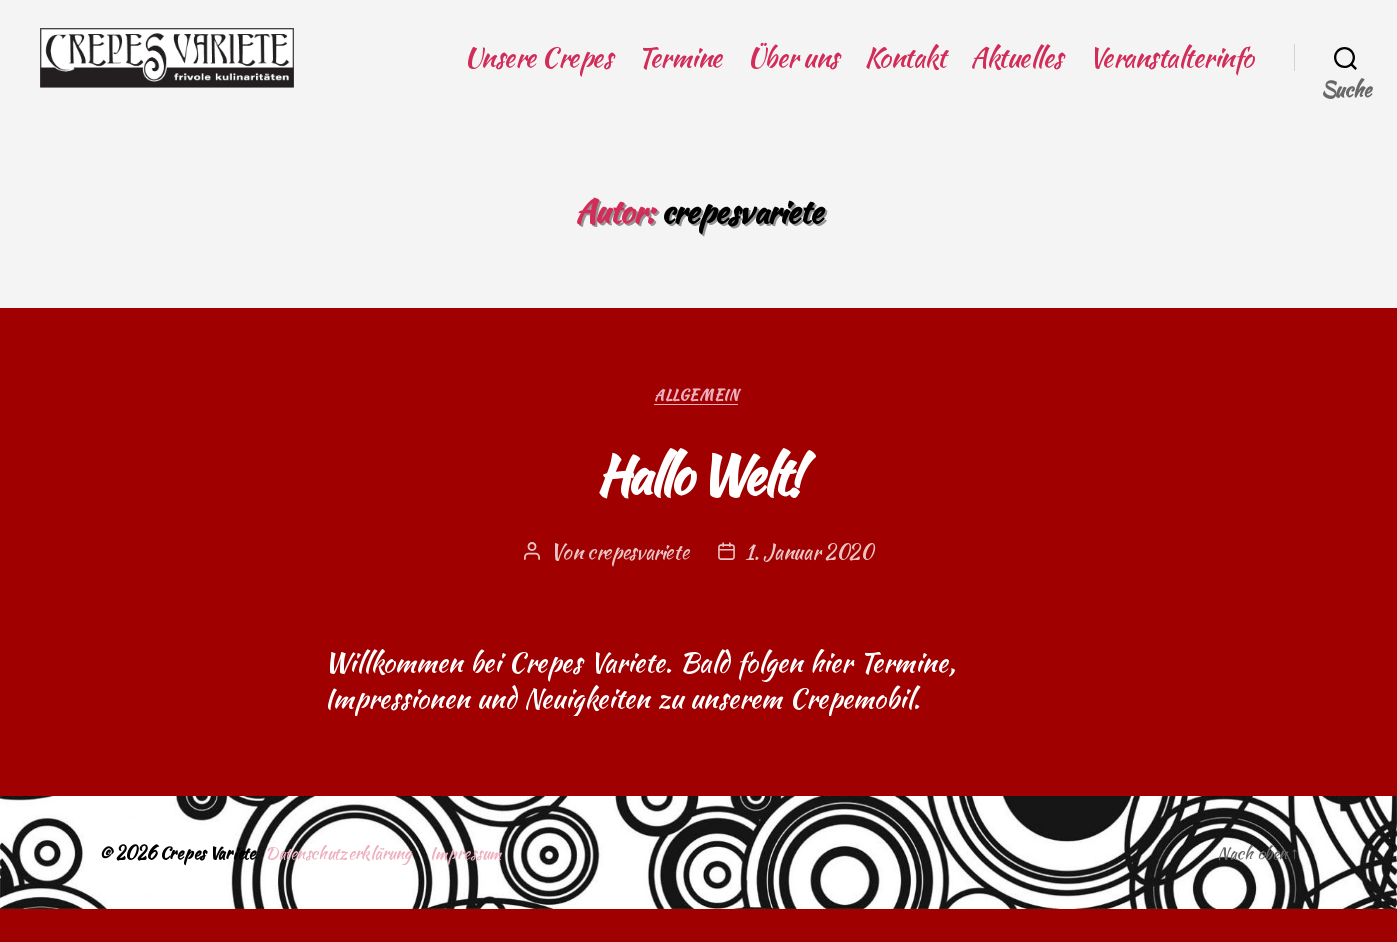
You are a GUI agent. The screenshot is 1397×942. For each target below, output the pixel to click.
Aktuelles (1016, 73)
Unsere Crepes (538, 73)
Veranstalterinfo (1171, 73)
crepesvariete (636, 584)
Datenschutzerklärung (349, 885)
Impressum (485, 885)
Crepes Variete (210, 885)
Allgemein (698, 428)
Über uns (793, 73)
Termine (679, 73)
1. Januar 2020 (811, 584)
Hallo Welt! (699, 504)
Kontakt (905, 73)
